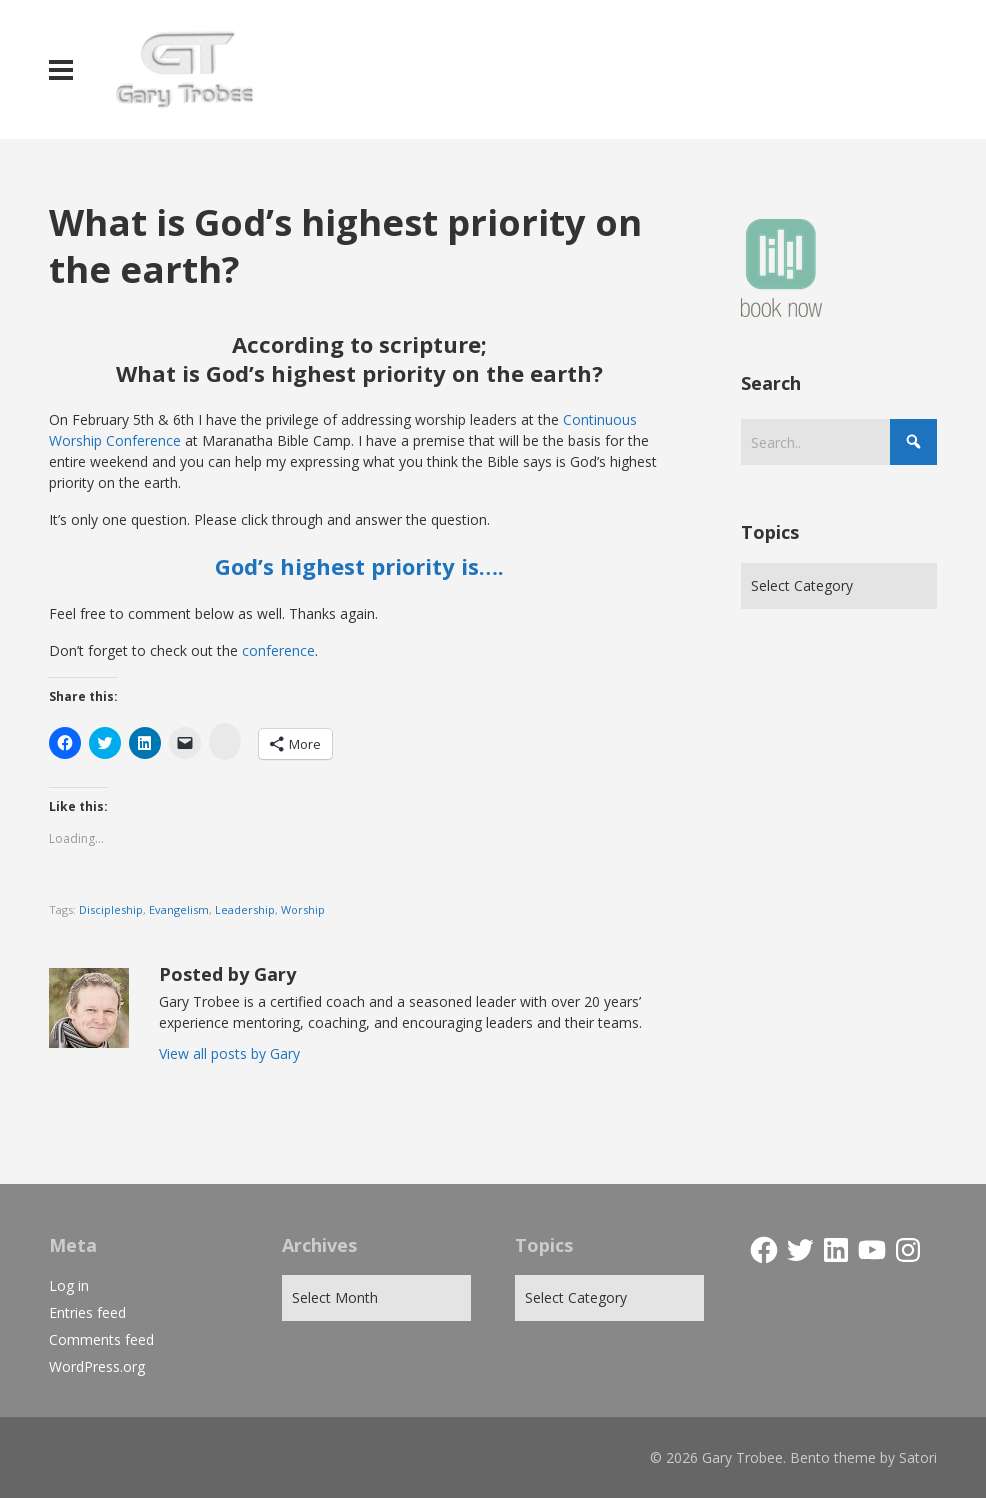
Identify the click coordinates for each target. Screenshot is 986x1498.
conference (278, 650)
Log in (69, 1285)
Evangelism (179, 909)
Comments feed (101, 1339)
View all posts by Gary (229, 1053)
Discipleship (111, 909)
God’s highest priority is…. (359, 566)
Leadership (245, 909)
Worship (303, 909)
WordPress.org (97, 1366)
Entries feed (87, 1312)
